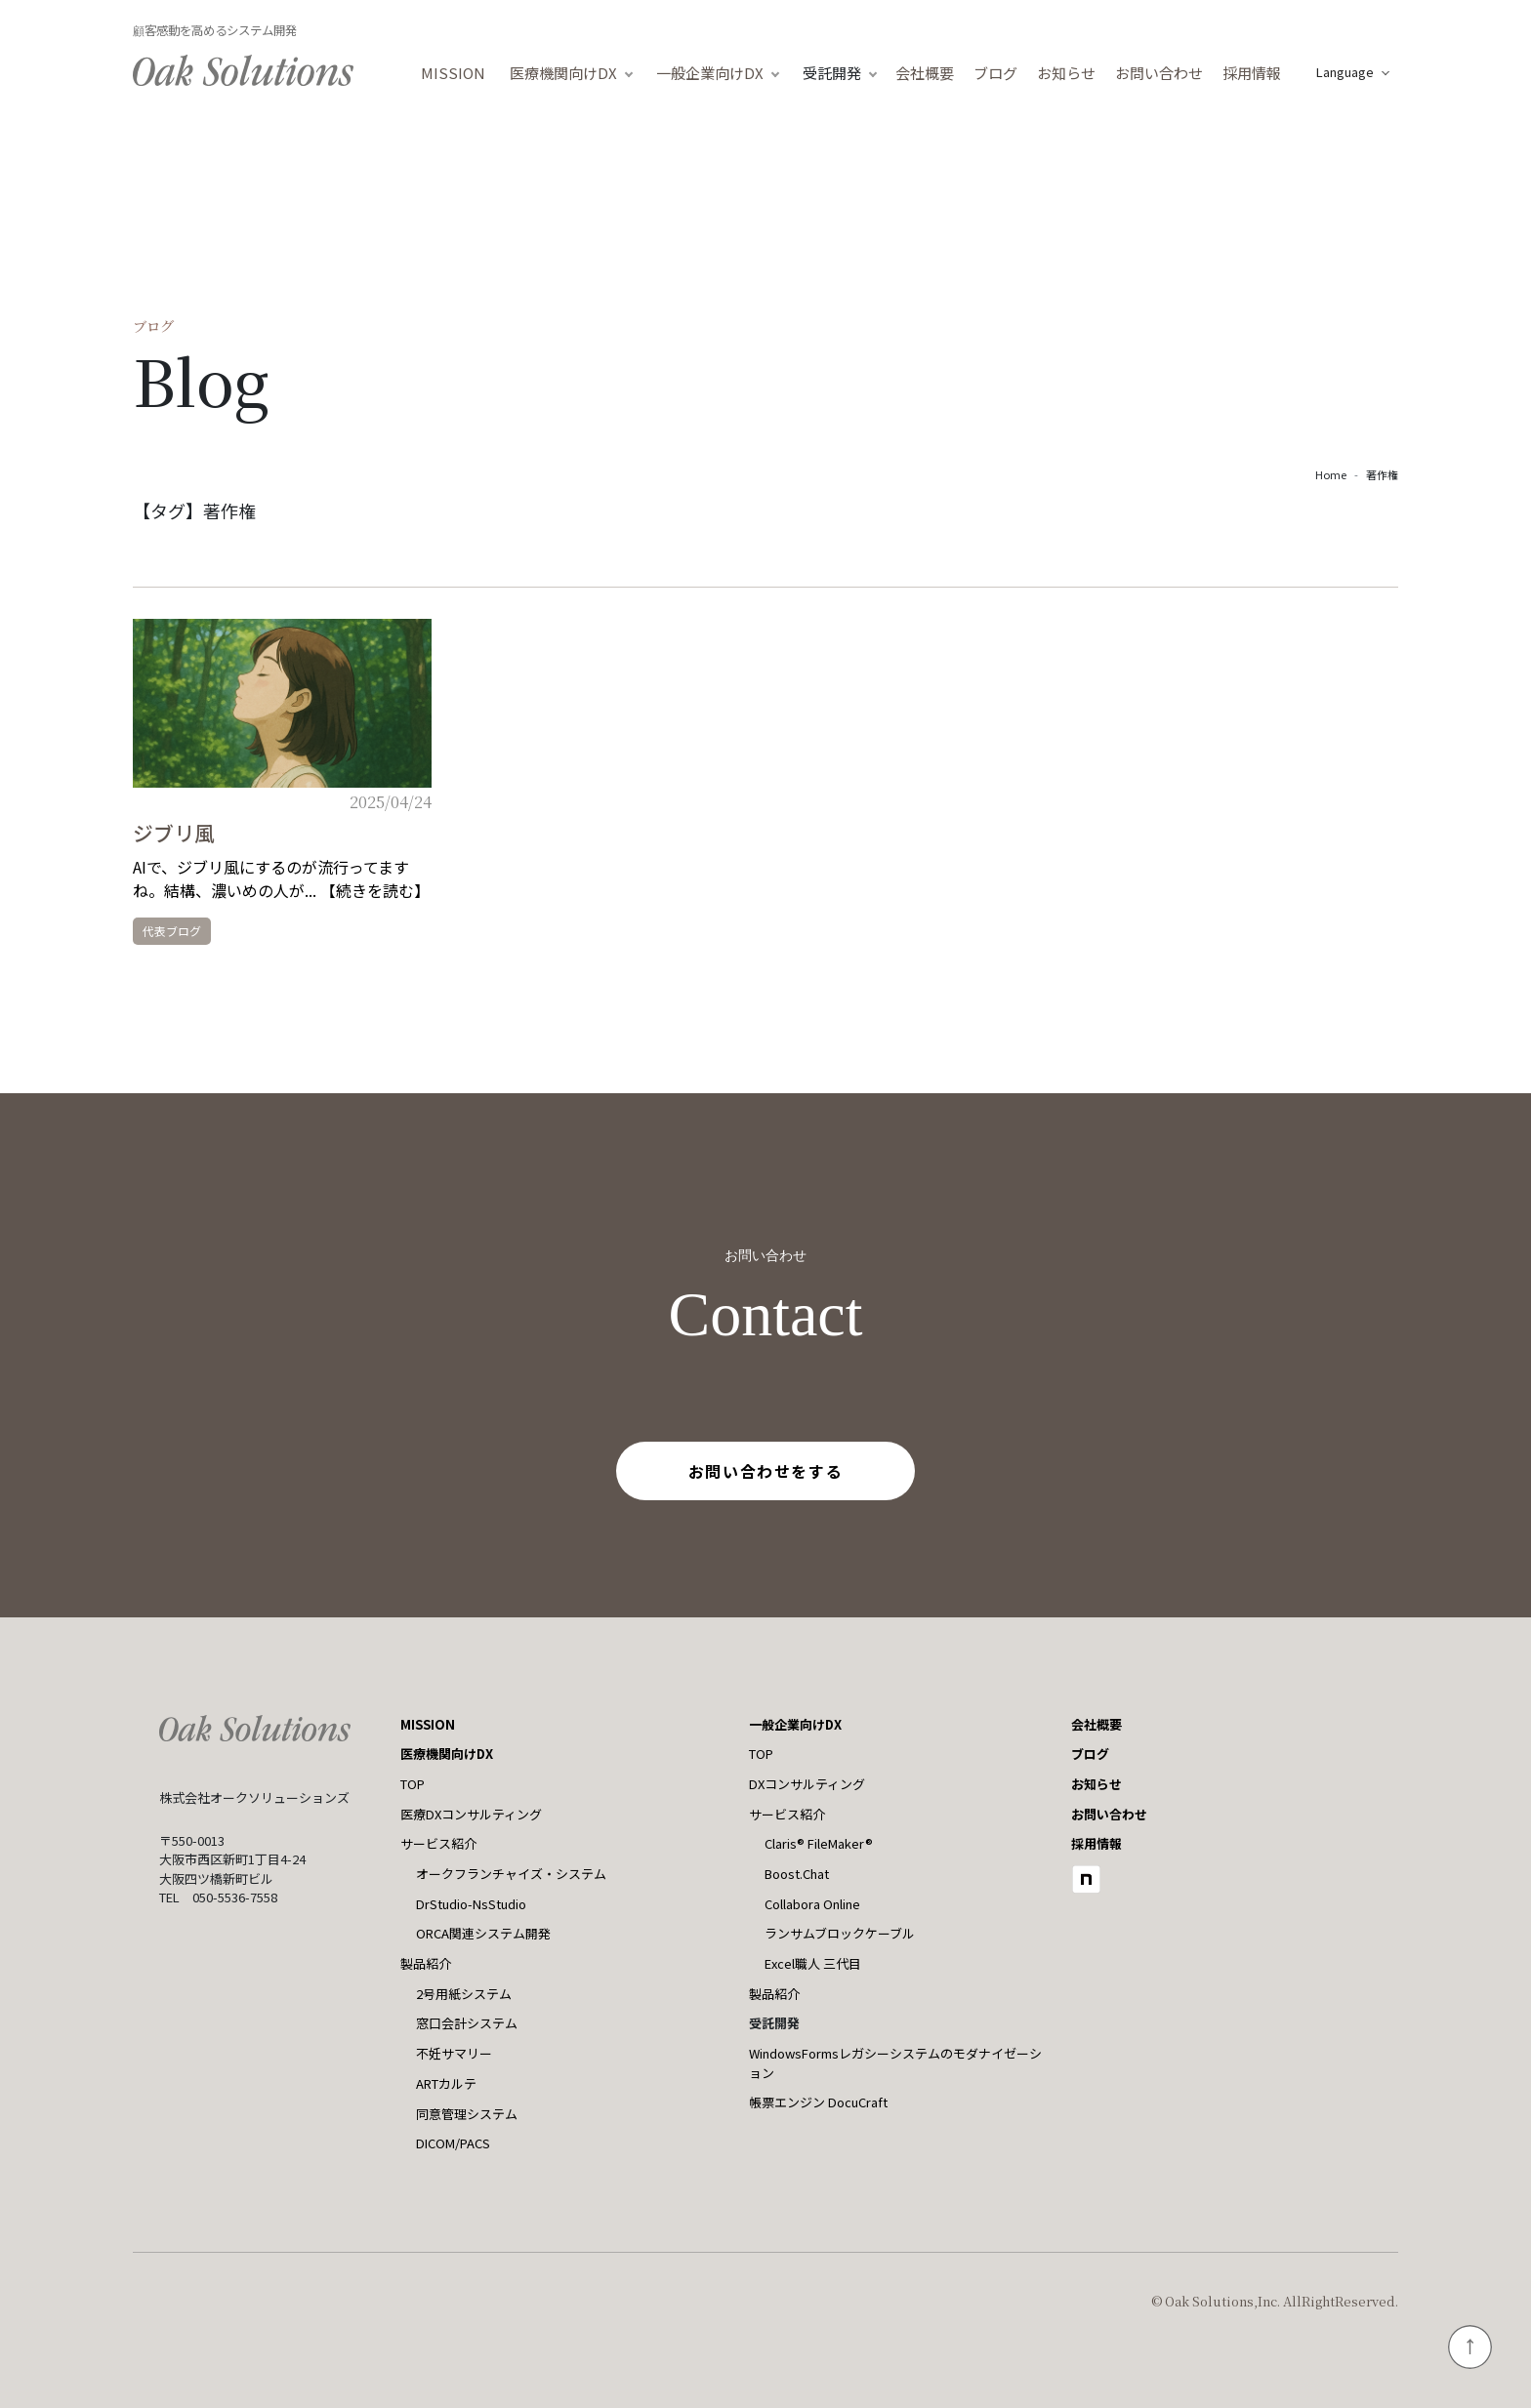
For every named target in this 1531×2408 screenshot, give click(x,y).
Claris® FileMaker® (819, 1843)
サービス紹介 (438, 1843)
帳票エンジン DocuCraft (818, 2102)
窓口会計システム (466, 2023)
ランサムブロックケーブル (840, 1933)
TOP (412, 1784)
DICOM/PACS (453, 2143)
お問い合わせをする (765, 1471)
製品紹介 (425, 1963)
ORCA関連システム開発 (483, 1933)
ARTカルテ (446, 2083)
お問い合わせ (1159, 72)
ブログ (995, 72)
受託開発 (832, 72)
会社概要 (924, 72)
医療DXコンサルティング (471, 1814)
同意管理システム (466, 2113)
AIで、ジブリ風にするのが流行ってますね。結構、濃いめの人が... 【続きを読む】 (281, 878)
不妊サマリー (454, 2053)
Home (1330, 474)
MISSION (453, 72)
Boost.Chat (797, 1873)
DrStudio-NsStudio (471, 1904)
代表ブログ (172, 930)
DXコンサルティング (807, 1784)
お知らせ (1066, 72)
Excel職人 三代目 (813, 1963)
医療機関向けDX (563, 72)
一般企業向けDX (710, 72)
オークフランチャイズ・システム (511, 1873)
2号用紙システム (464, 1993)
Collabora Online (812, 1904)
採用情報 (1251, 72)
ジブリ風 (174, 832)
